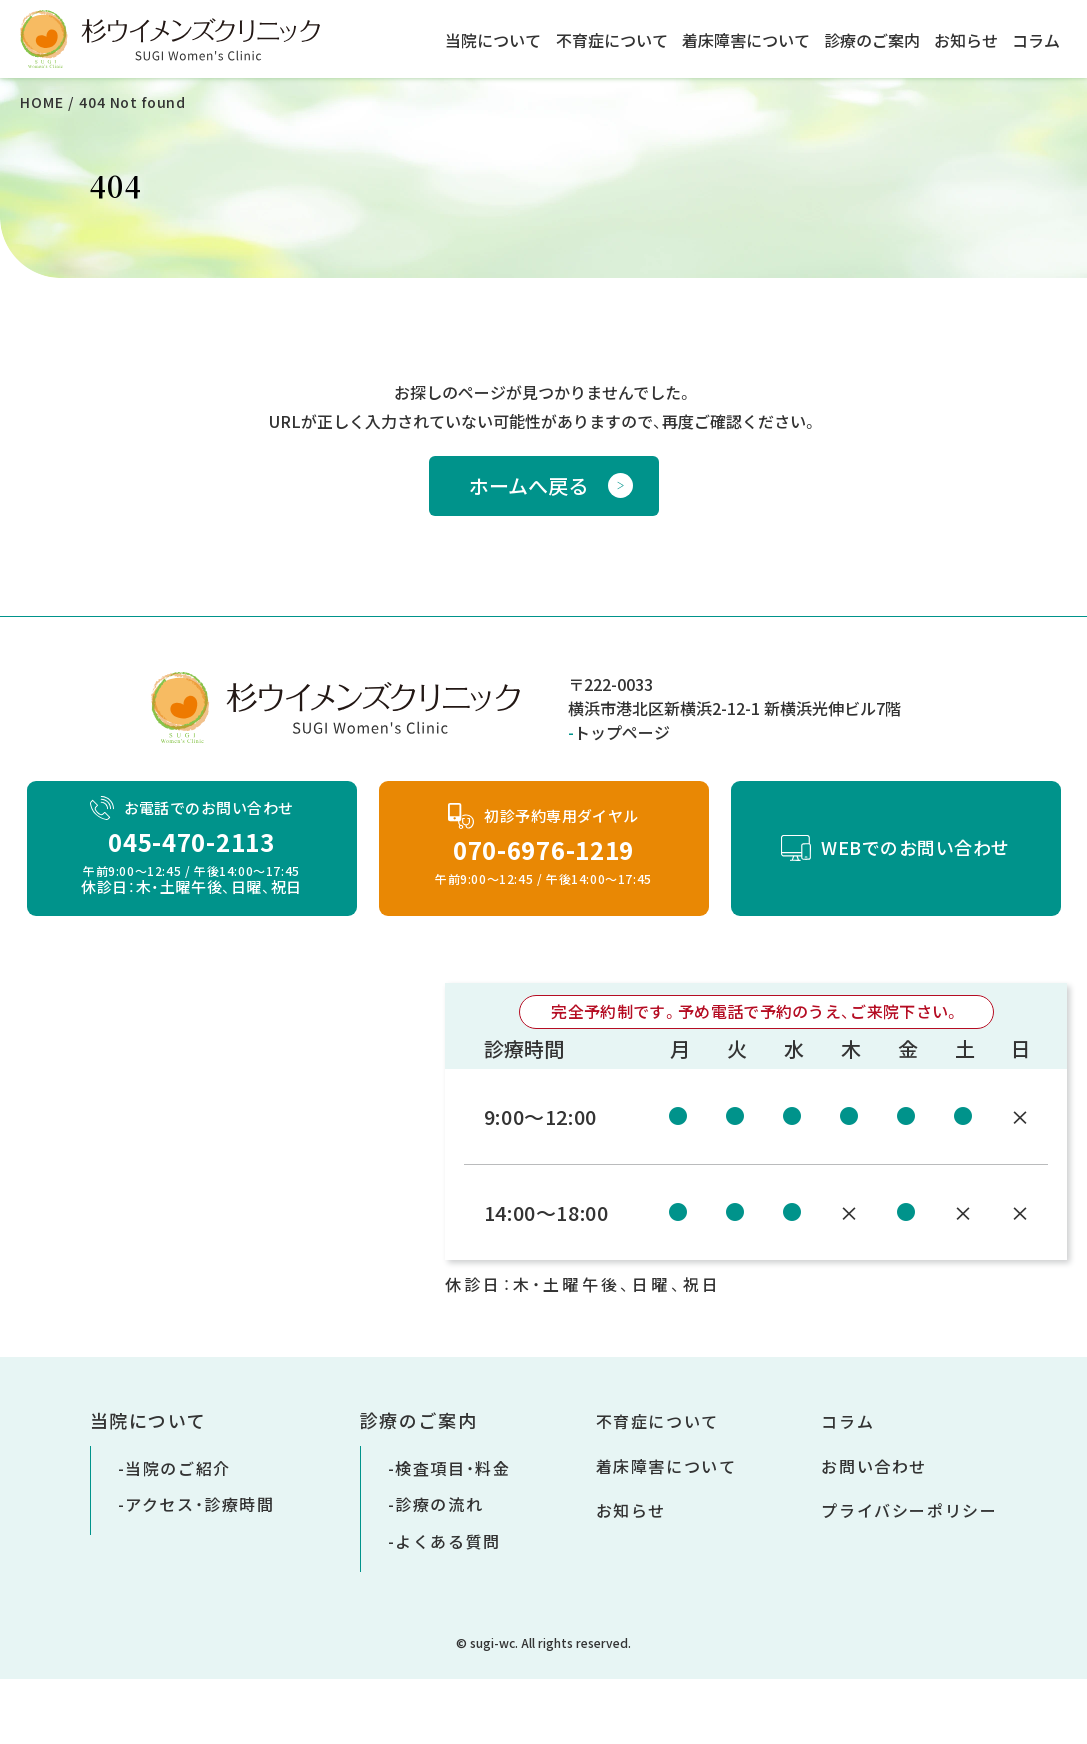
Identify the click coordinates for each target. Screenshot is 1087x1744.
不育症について (612, 40)
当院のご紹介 (178, 1468)
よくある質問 (448, 1541)
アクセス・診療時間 (199, 1504)
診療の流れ (439, 1504)
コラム (1036, 40)
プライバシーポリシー (909, 1510)
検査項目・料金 (452, 1468)
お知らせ (966, 40)
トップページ (622, 732)
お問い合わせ (874, 1466)
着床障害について (746, 40)
